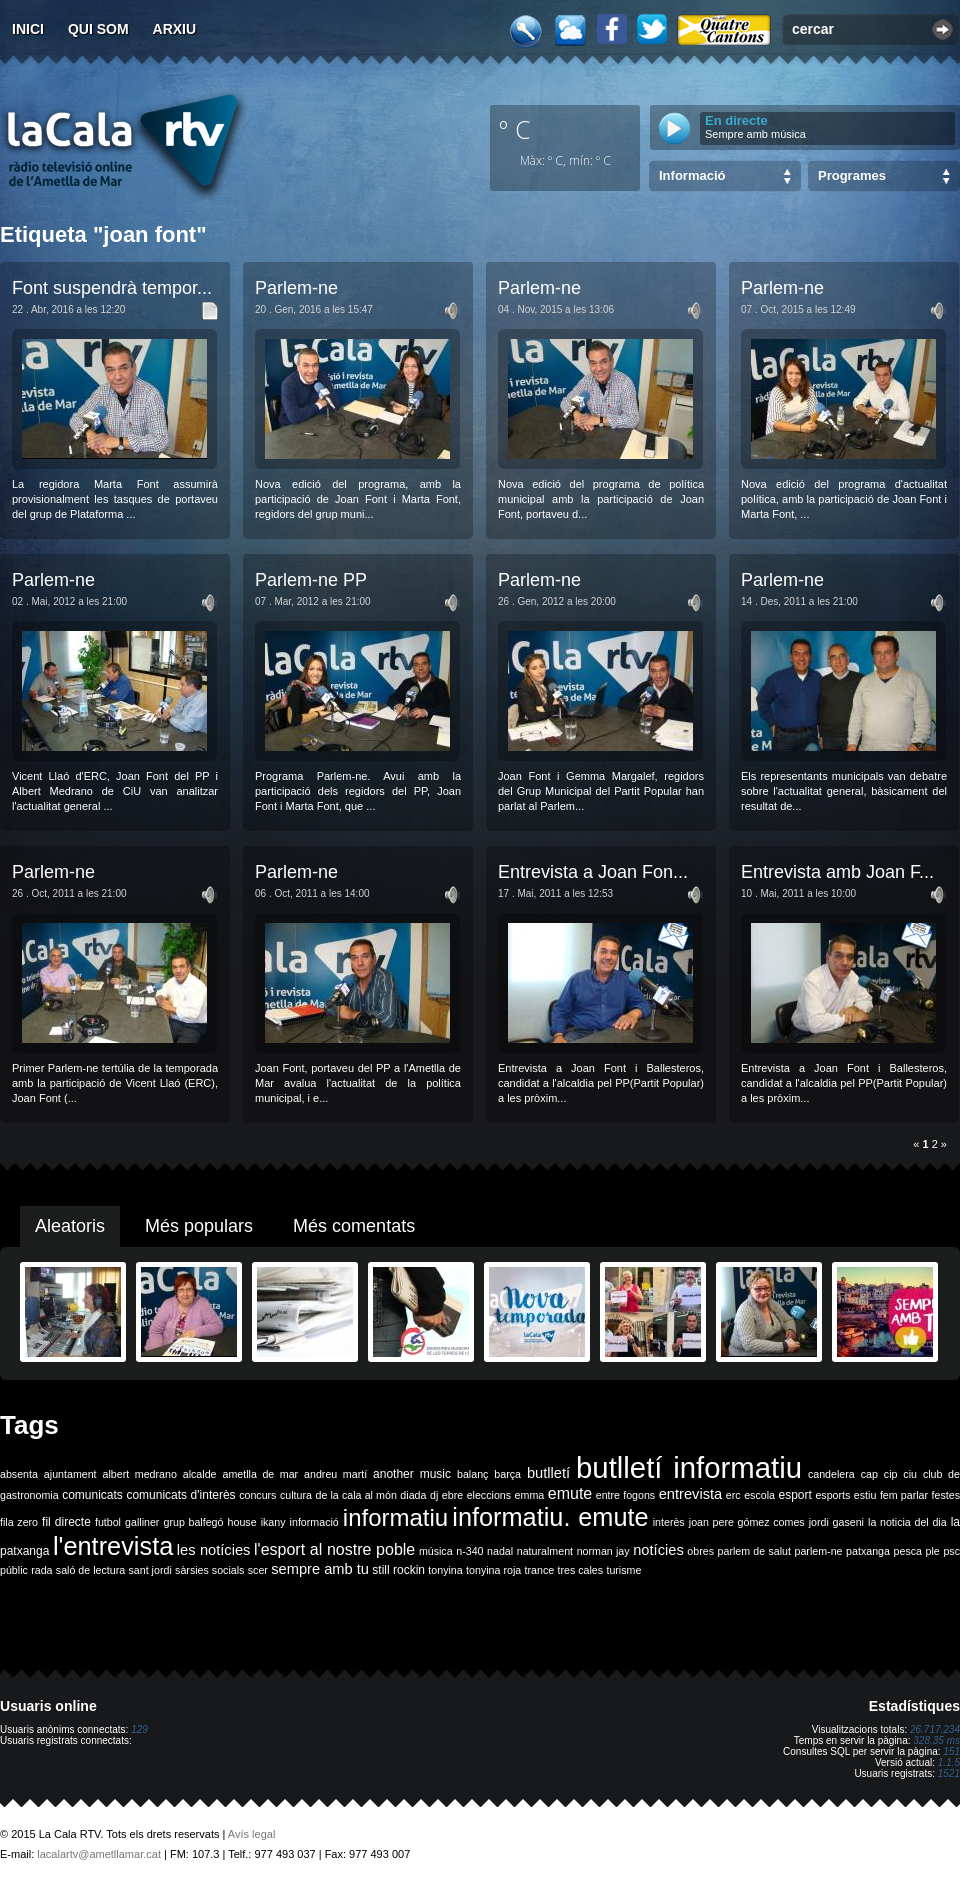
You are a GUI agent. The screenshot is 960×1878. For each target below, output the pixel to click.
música (436, 1551)
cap (869, 1474)
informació (314, 1522)
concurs (257, 1495)
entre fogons (625, 1495)
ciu (910, 1474)
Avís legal (252, 1834)
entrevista (691, 1494)
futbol (108, 1522)
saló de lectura (90, 1570)
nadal (500, 1551)
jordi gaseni (836, 1522)
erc (733, 1495)
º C (515, 129)
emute (570, 1493)
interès (669, 1522)
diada (413, 1495)
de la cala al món (356, 1495)
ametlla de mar (260, 1474)
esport (794, 1495)
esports (832, 1495)
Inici (28, 29)
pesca (908, 1551)
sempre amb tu (320, 1569)
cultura (296, 1495)
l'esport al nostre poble (334, 1549)
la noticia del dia (907, 1522)
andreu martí (335, 1474)
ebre (452, 1495)
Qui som (98, 29)
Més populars (199, 1226)
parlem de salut (754, 1551)
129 (139, 1729)
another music (412, 1474)
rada (41, 1570)
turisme (623, 1570)
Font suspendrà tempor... (112, 288)
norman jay (603, 1551)
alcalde (200, 1474)
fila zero (19, 1522)
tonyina (445, 1570)
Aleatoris (70, 1226)
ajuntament (70, 1474)
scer (258, 1570)
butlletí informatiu (689, 1467)
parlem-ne (819, 1551)
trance (540, 1570)
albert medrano (140, 1474)
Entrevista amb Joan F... (837, 872)
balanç (472, 1474)
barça (507, 1474)
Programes (852, 175)
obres (700, 1551)
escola (759, 1495)
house (242, 1522)
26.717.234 (935, 1729)
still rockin (398, 1570)
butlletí (548, 1473)
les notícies (214, 1550)
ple (933, 1551)
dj (434, 1495)
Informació (692, 175)
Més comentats (354, 1226)
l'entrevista (113, 1546)
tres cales (580, 1570)
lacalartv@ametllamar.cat (99, 1854)
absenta (19, 1474)
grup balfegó (193, 1522)
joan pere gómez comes (747, 1522)
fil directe (66, 1522)
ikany (273, 1522)
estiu (865, 1495)
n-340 (469, 1551)
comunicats (92, 1495)
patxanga (868, 1551)
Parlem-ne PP (311, 580)
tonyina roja (493, 1570)
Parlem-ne (296, 288)
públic (14, 1570)
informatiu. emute (550, 1517)
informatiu (395, 1517)
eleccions (489, 1495)
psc (951, 1551)
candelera (831, 1474)
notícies (658, 1550)
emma (530, 1495)
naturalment (545, 1551)
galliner (142, 1522)
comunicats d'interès (180, 1495)
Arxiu (175, 29)
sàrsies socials (209, 1570)
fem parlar (904, 1495)
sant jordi (150, 1570)
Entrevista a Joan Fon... (593, 872)
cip (891, 1474)
